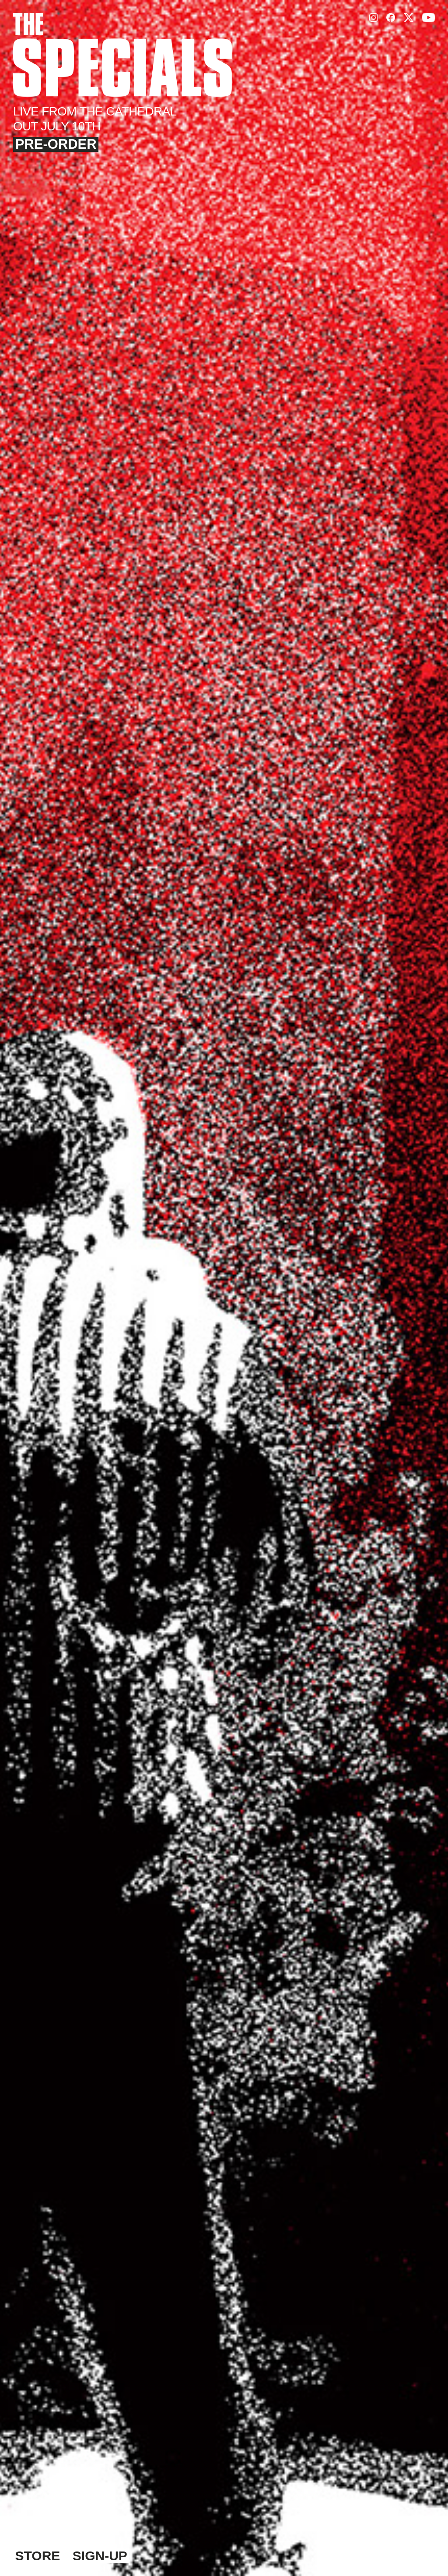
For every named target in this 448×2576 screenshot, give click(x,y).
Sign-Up (100, 2555)
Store (37, 2555)
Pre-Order (56, 144)
